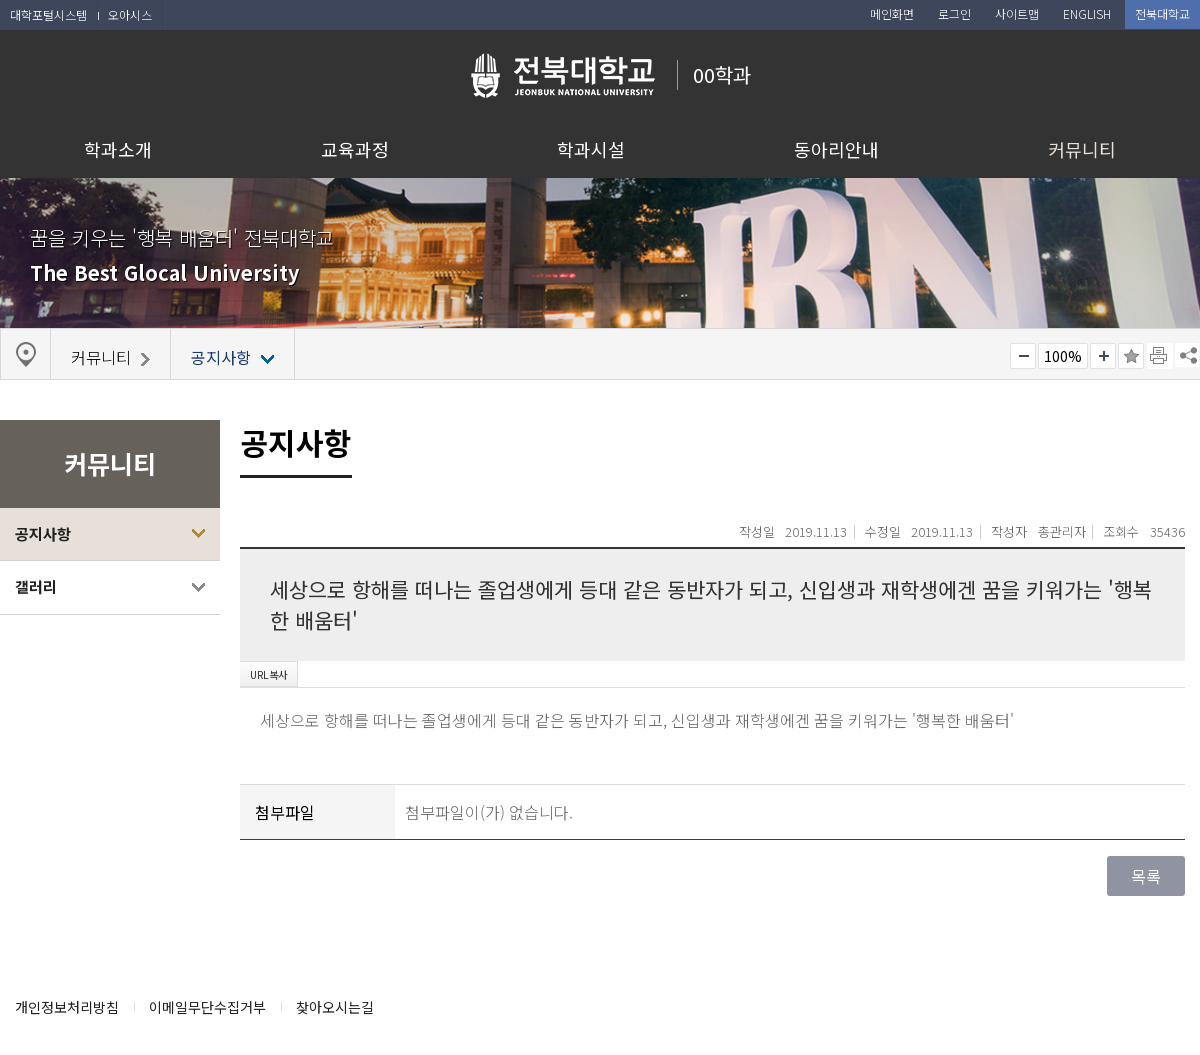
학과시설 (591, 149)
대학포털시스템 (48, 14)
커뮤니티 (1082, 149)
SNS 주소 (1187, 355)
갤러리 (36, 586)
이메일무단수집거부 (207, 1007)
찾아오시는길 (335, 1007)
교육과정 (355, 149)
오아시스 (130, 14)
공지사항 (43, 533)
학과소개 (118, 149)
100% (1063, 356)
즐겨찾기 (1131, 356)
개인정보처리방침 (67, 1007)
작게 (1023, 356)
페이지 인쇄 (1160, 356)
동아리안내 (836, 149)
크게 (1103, 356)
